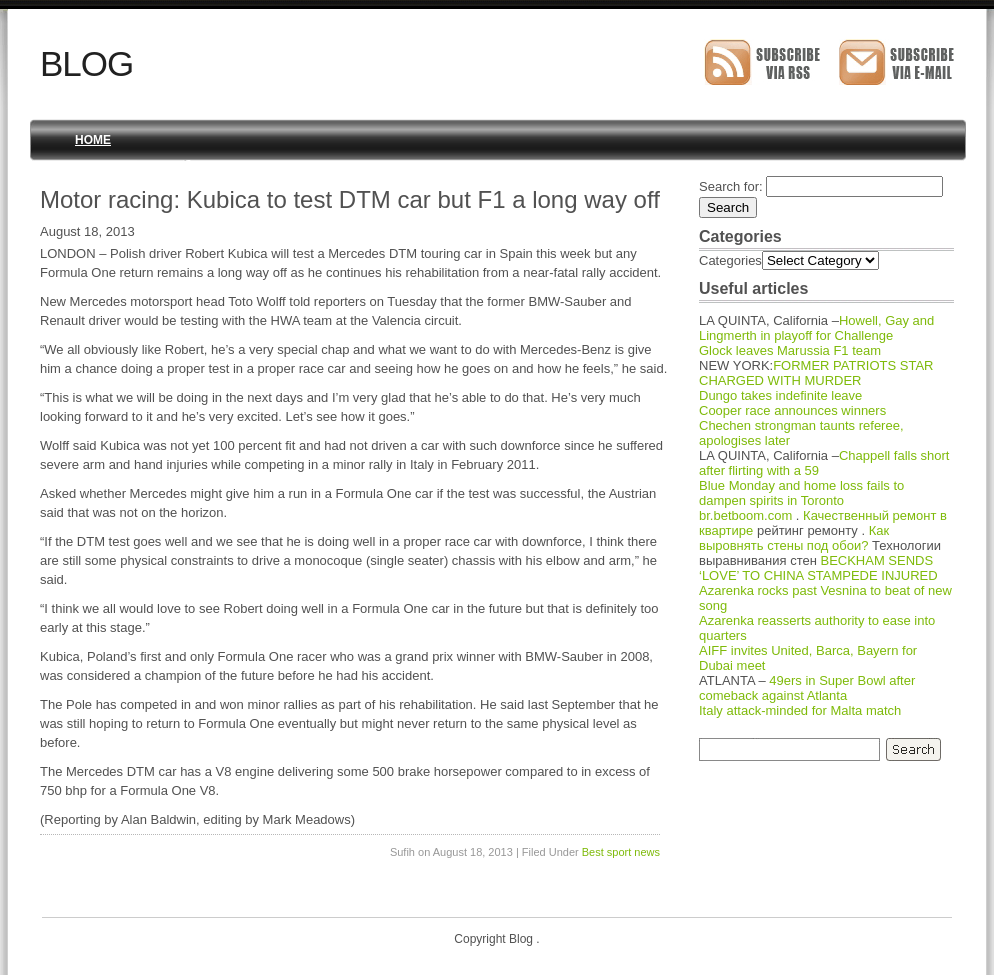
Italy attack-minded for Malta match (800, 710)
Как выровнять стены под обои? (794, 538)
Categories (730, 260)
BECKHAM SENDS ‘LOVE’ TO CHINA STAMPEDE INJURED (818, 568)
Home (93, 140)
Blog (86, 63)
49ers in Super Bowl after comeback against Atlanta (807, 688)
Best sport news (621, 852)
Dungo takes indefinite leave (780, 395)
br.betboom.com (745, 515)
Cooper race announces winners (792, 410)
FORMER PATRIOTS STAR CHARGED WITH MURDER (816, 373)
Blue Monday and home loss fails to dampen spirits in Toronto (801, 493)
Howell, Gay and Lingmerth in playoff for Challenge (816, 328)
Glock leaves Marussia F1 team (790, 350)
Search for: (731, 186)
